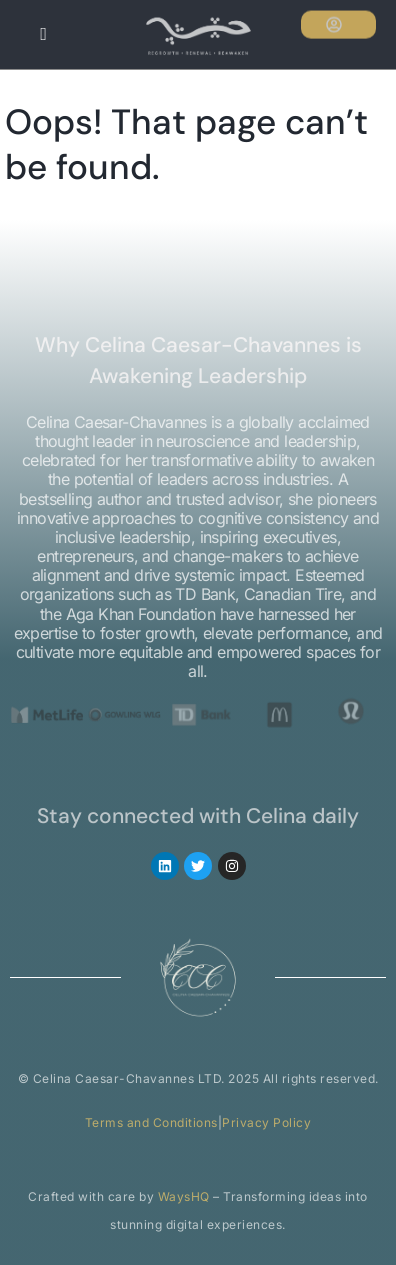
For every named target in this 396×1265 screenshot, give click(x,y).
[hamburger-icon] (42, 34)
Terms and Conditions (151, 1122)
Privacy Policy (266, 1122)
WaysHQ (184, 1196)
